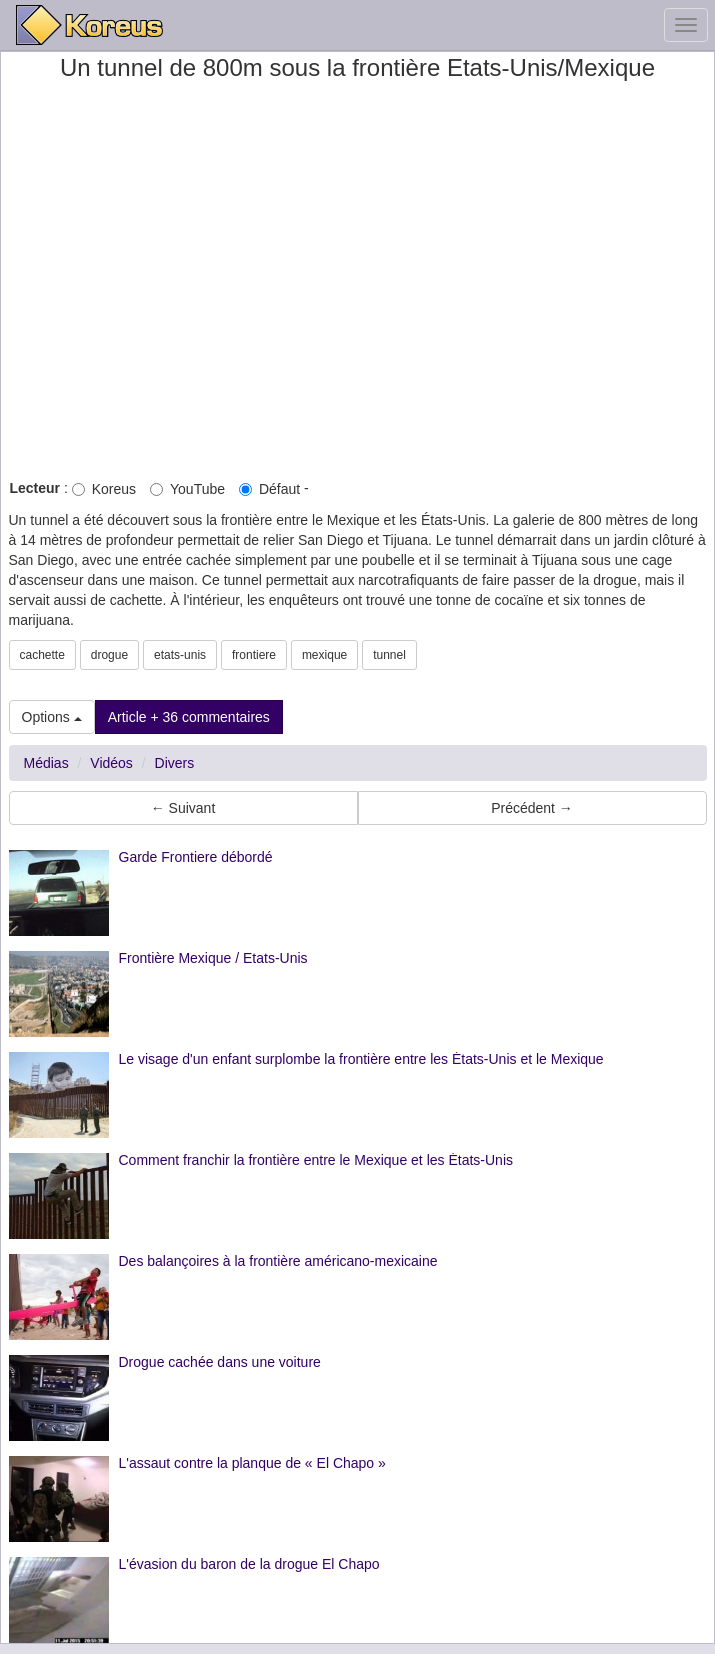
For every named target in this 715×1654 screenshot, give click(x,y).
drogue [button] (109, 655)
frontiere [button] (254, 655)
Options (52, 717)
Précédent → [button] (532, 808)
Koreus (104, 489)
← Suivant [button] (183, 808)
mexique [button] (324, 655)
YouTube (187, 489)
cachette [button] (42, 655)
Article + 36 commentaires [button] (189, 717)
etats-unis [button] (180, 655)
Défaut (269, 489)
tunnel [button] (389, 655)
